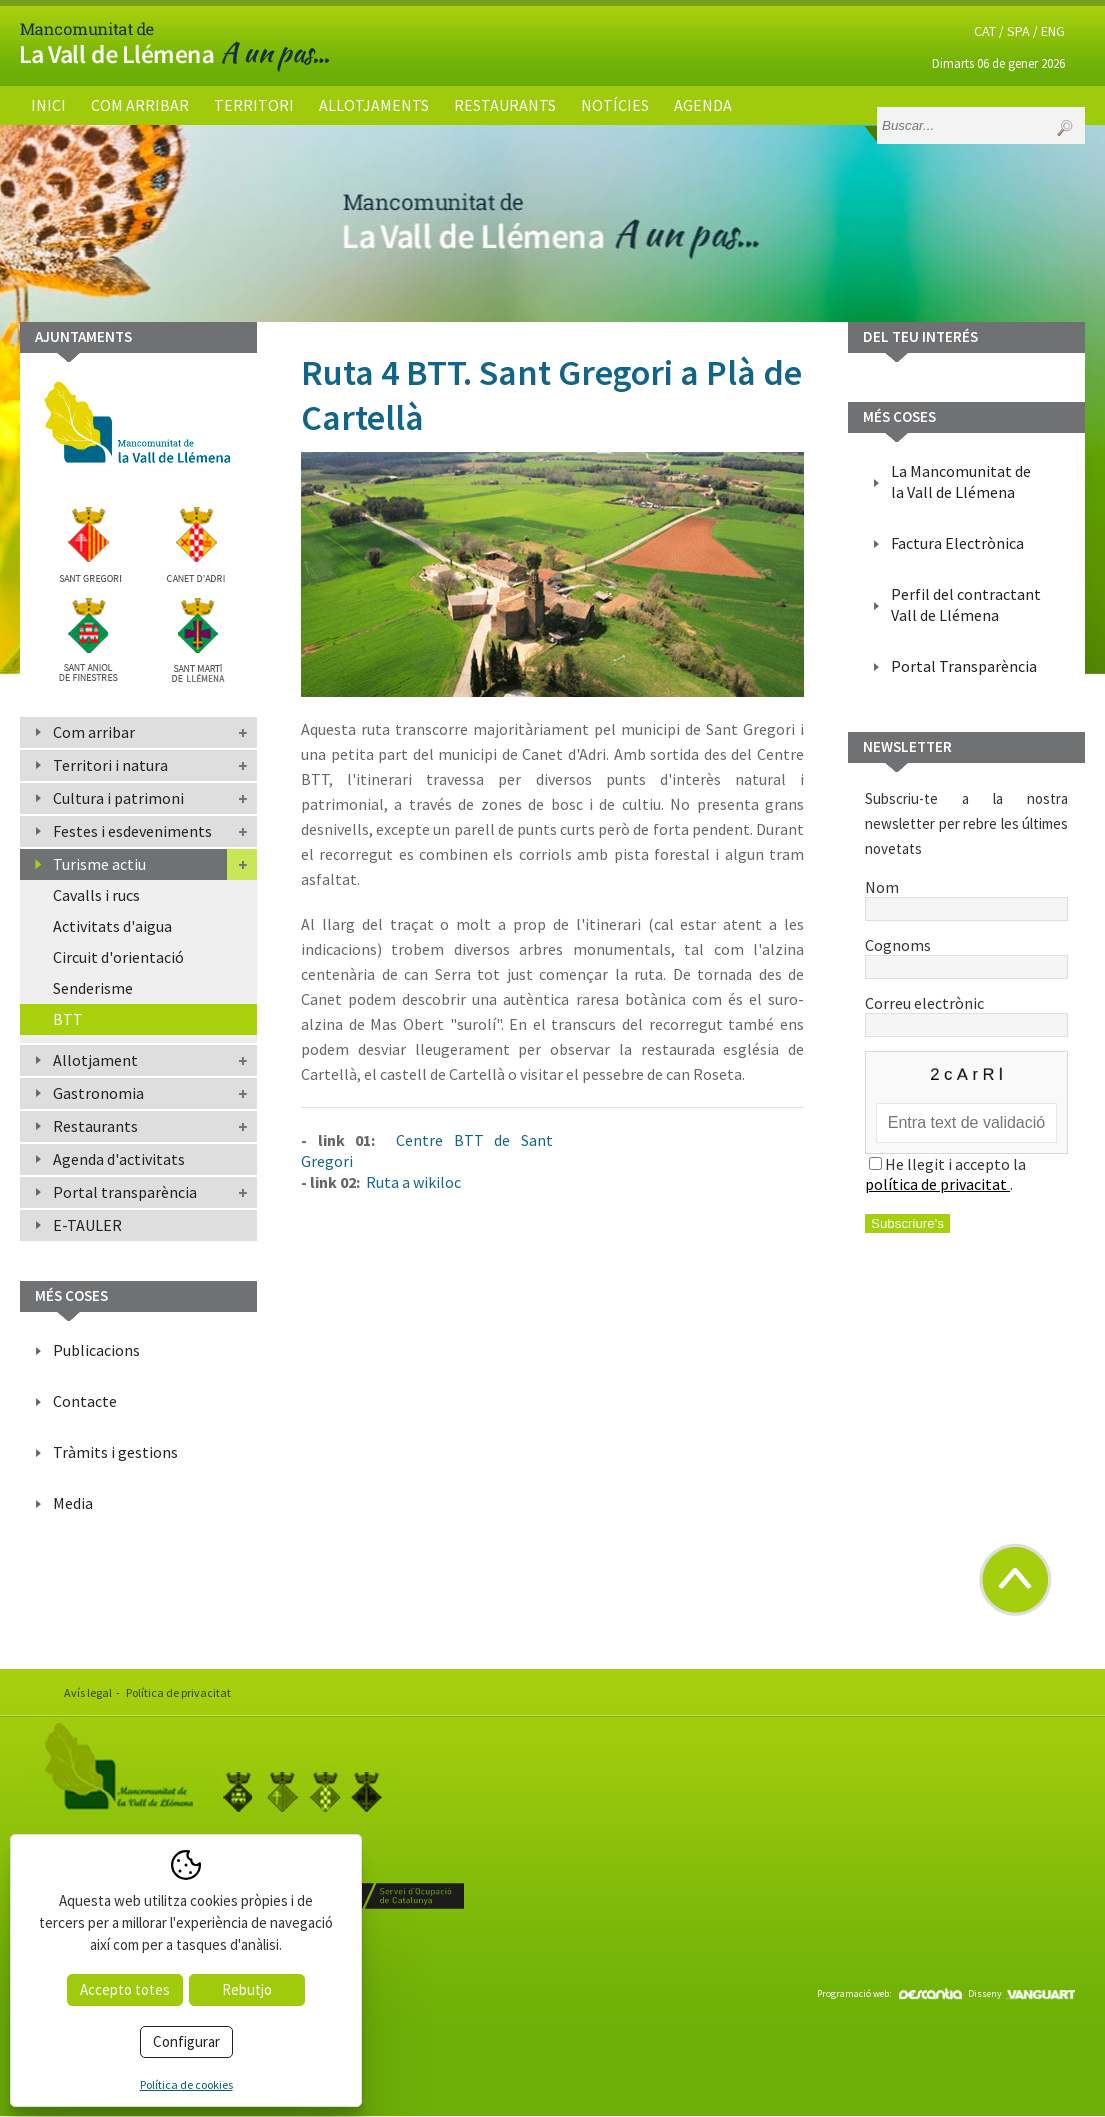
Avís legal (88, 1692)
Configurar (186, 2041)
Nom (966, 897)
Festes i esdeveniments (132, 831)
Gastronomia (98, 1093)
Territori (254, 105)
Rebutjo (247, 1989)
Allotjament (95, 1060)
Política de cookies (186, 2084)
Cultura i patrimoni (118, 798)
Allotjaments (374, 105)
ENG (1053, 31)
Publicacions (96, 1350)
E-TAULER (87, 1225)
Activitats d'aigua (112, 926)
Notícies (615, 105)
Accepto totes (125, 1989)
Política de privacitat (178, 1692)
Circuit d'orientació (118, 957)
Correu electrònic (966, 1013)
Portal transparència (125, 1192)
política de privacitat (937, 1184)
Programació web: (889, 1993)
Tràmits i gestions (115, 1452)
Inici (48, 105)
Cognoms (966, 955)
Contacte (85, 1401)
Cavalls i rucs (96, 895)
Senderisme (93, 988)
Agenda (703, 105)
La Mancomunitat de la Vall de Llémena (961, 481)
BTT (68, 1019)
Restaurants (505, 105)
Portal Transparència (964, 666)
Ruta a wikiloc (412, 1182)
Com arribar (140, 105)
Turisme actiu (99, 864)
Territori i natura (110, 765)
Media (73, 1503)
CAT (985, 31)
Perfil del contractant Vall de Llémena (966, 604)
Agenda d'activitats (119, 1159)
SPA (1018, 31)
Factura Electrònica (957, 543)
